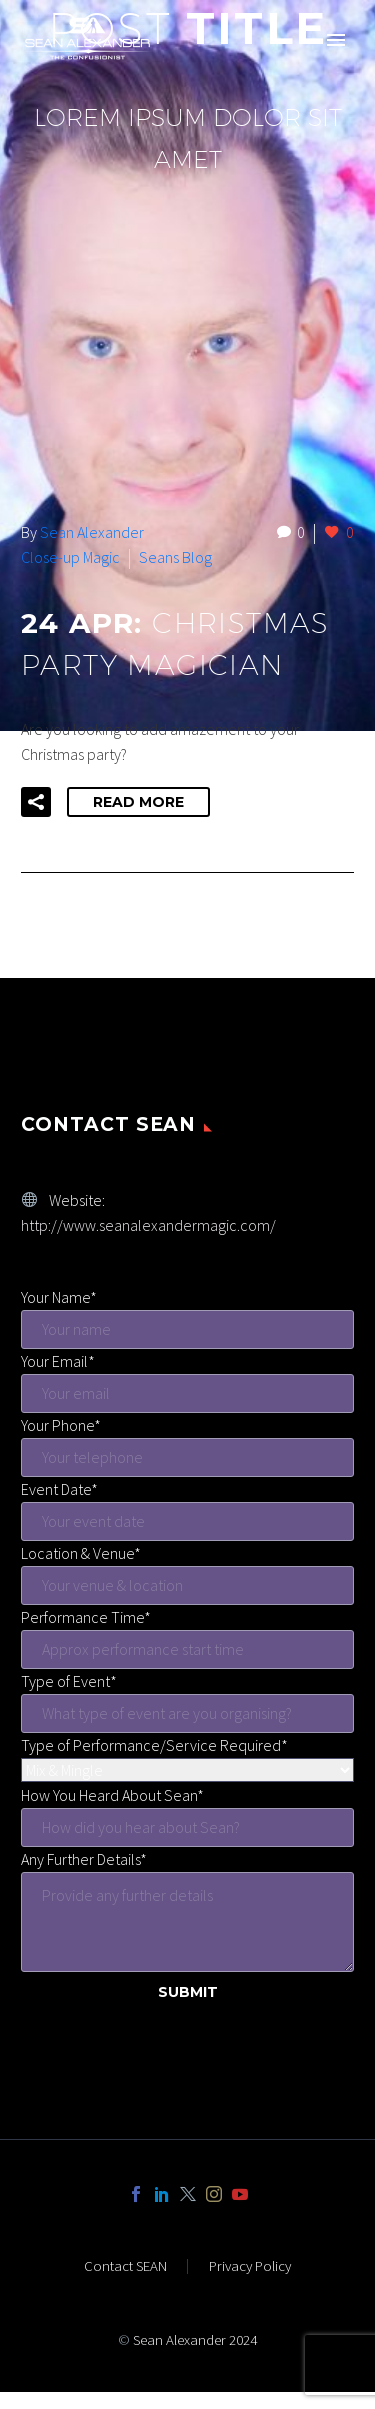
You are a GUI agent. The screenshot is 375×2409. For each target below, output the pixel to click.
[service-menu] (187, 1770)
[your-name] (187, 1329)
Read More (138, 802)
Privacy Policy (250, 2266)
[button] (36, 802)
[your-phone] (187, 1457)
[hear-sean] (187, 1827)
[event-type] (187, 1713)
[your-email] (187, 1393)
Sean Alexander (92, 532)
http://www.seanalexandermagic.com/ (148, 1225)
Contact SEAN (125, 2266)
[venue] (187, 1585)
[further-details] (187, 1922)
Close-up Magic (70, 557)
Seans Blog (175, 557)
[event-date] (187, 1521)
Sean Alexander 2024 (195, 2339)
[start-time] (187, 1649)
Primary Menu (336, 40)
